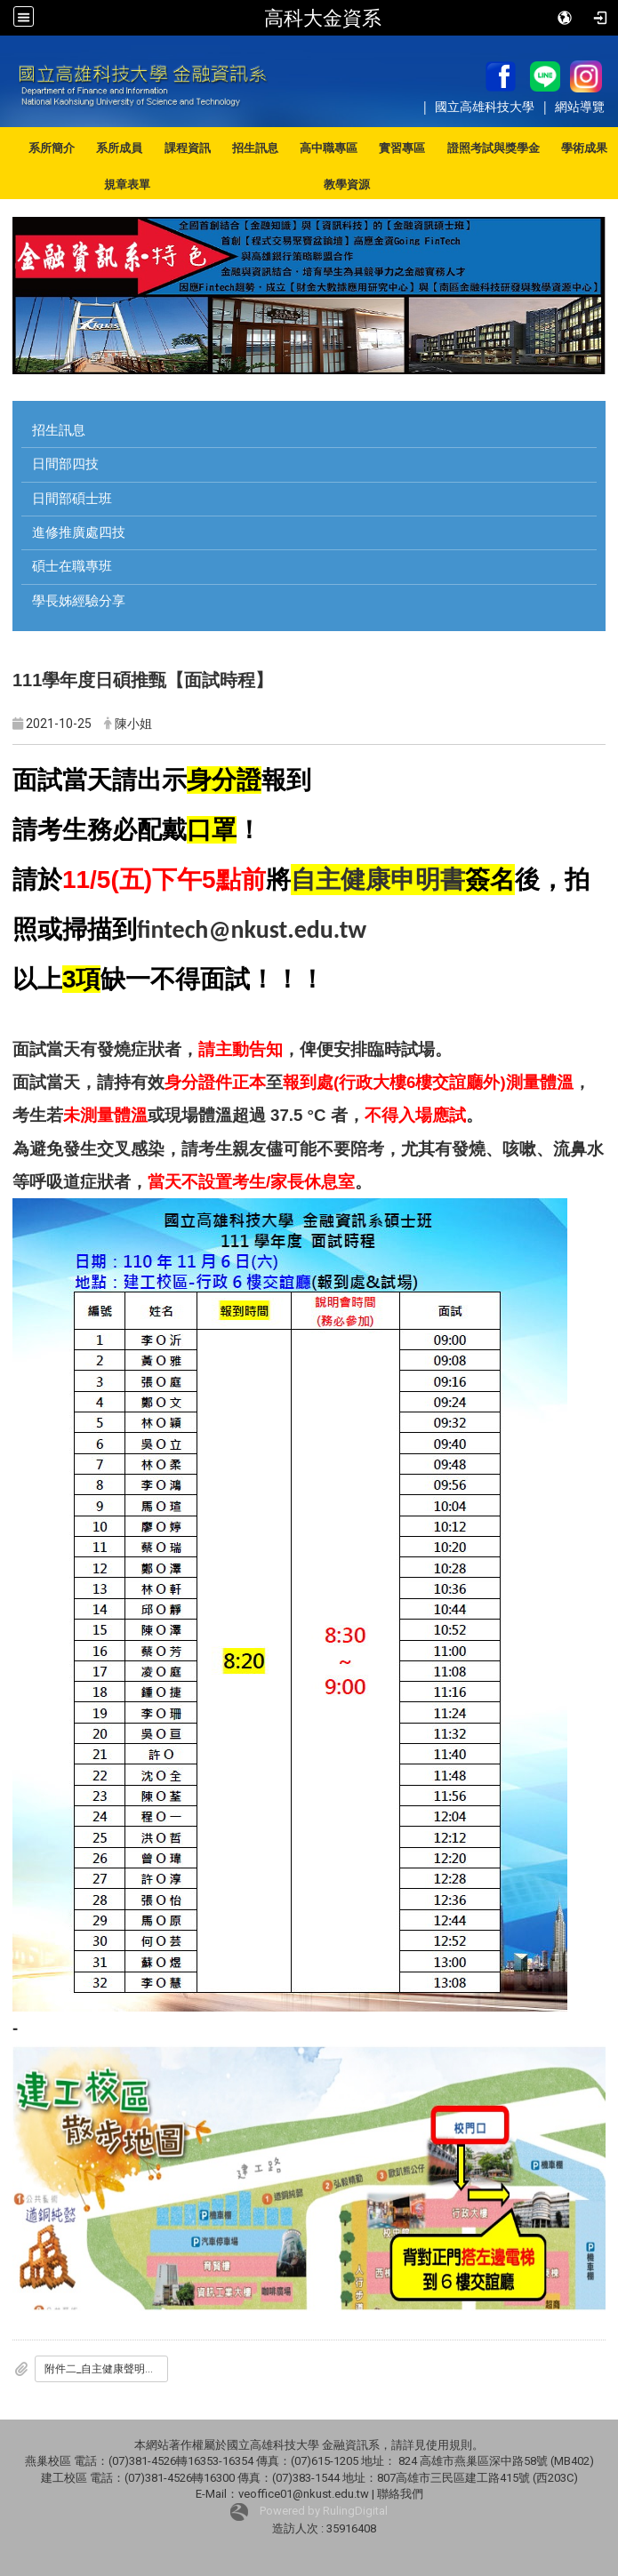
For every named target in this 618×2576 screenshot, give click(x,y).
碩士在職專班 (72, 566)
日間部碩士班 (72, 499)
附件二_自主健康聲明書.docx (106, 2369)
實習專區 (402, 148)
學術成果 (584, 148)
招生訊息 (255, 148)
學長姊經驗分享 (78, 601)
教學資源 (347, 184)
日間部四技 (65, 464)
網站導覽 (580, 106)
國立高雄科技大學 (486, 106)
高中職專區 (328, 148)
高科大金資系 (322, 17)
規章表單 (127, 184)
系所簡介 (51, 148)
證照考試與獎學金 (493, 148)
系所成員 (119, 148)
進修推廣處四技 (78, 532)
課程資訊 (188, 148)
